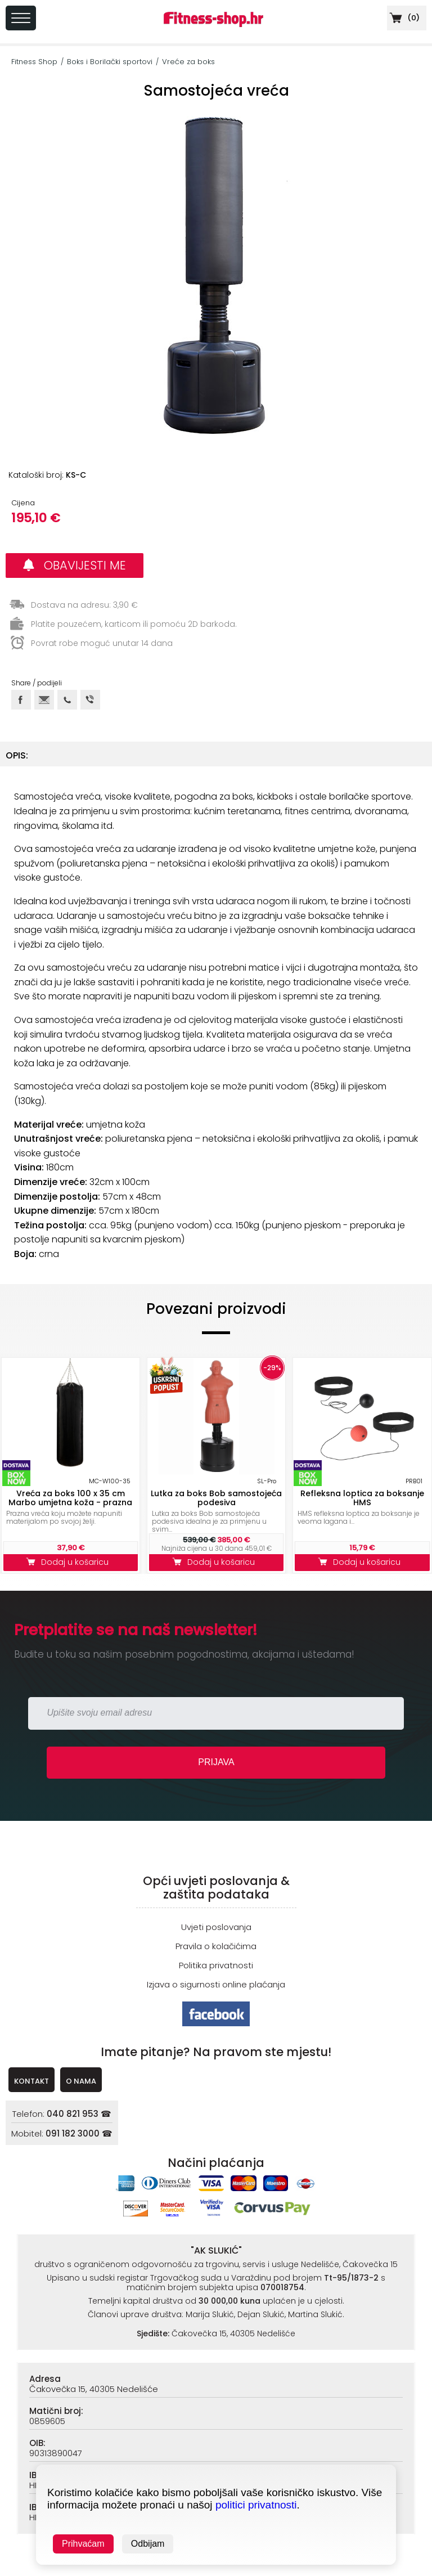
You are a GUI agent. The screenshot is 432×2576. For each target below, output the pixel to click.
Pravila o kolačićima (216, 1946)
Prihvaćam (83, 2543)
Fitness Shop (34, 61)
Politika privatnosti (216, 1965)
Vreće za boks (188, 61)
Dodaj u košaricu (70, 1562)
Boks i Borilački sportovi (109, 61)
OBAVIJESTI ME (74, 565)
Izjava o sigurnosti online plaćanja (216, 1984)
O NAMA (81, 2081)
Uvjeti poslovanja (216, 1927)
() (403, 17)
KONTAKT (31, 2081)
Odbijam (148, 2543)
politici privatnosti (256, 2505)
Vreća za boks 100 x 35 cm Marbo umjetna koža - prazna (70, 1498)
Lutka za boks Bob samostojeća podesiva (216, 1498)
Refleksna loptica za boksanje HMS (362, 1498)
